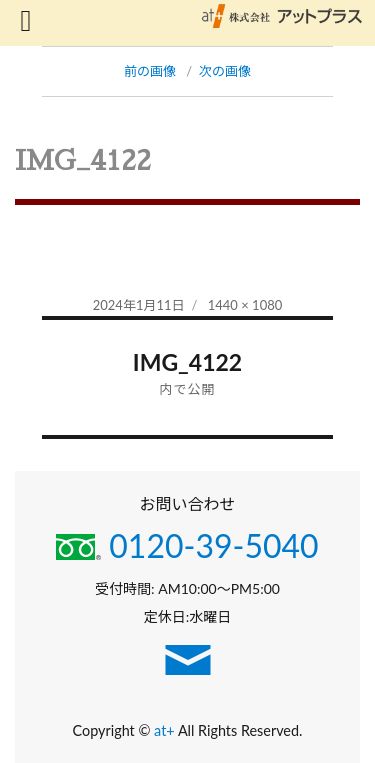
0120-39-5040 (187, 545)
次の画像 (225, 71)
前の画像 (150, 71)
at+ (166, 730)
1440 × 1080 (245, 305)
